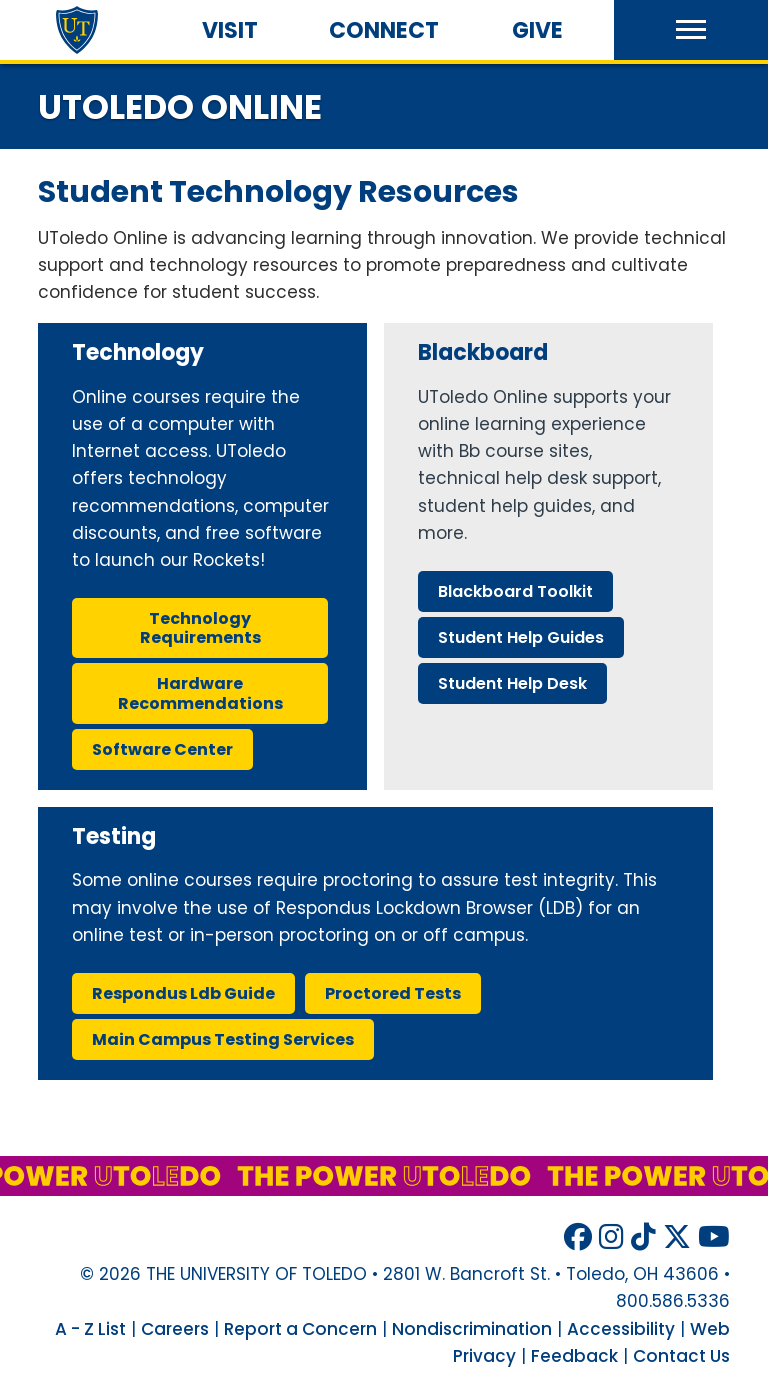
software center (162, 749)
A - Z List (90, 1329)
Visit (230, 30)
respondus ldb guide (183, 993)
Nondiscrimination (472, 1329)
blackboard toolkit (515, 591)
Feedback (574, 1356)
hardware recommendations (200, 693)
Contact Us (681, 1356)
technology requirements (200, 628)
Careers (175, 1329)
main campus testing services (223, 1039)
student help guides (521, 637)
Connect (384, 30)
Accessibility (621, 1329)
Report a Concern (300, 1329)
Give (537, 30)
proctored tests (393, 993)
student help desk (512, 683)
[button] (691, 30)
